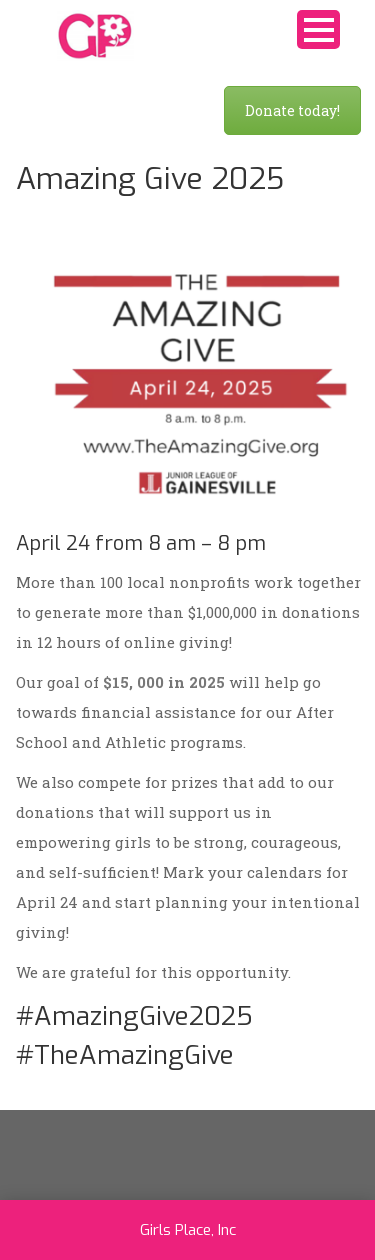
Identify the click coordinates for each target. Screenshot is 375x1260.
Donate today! (292, 110)
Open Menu (318, 29)
